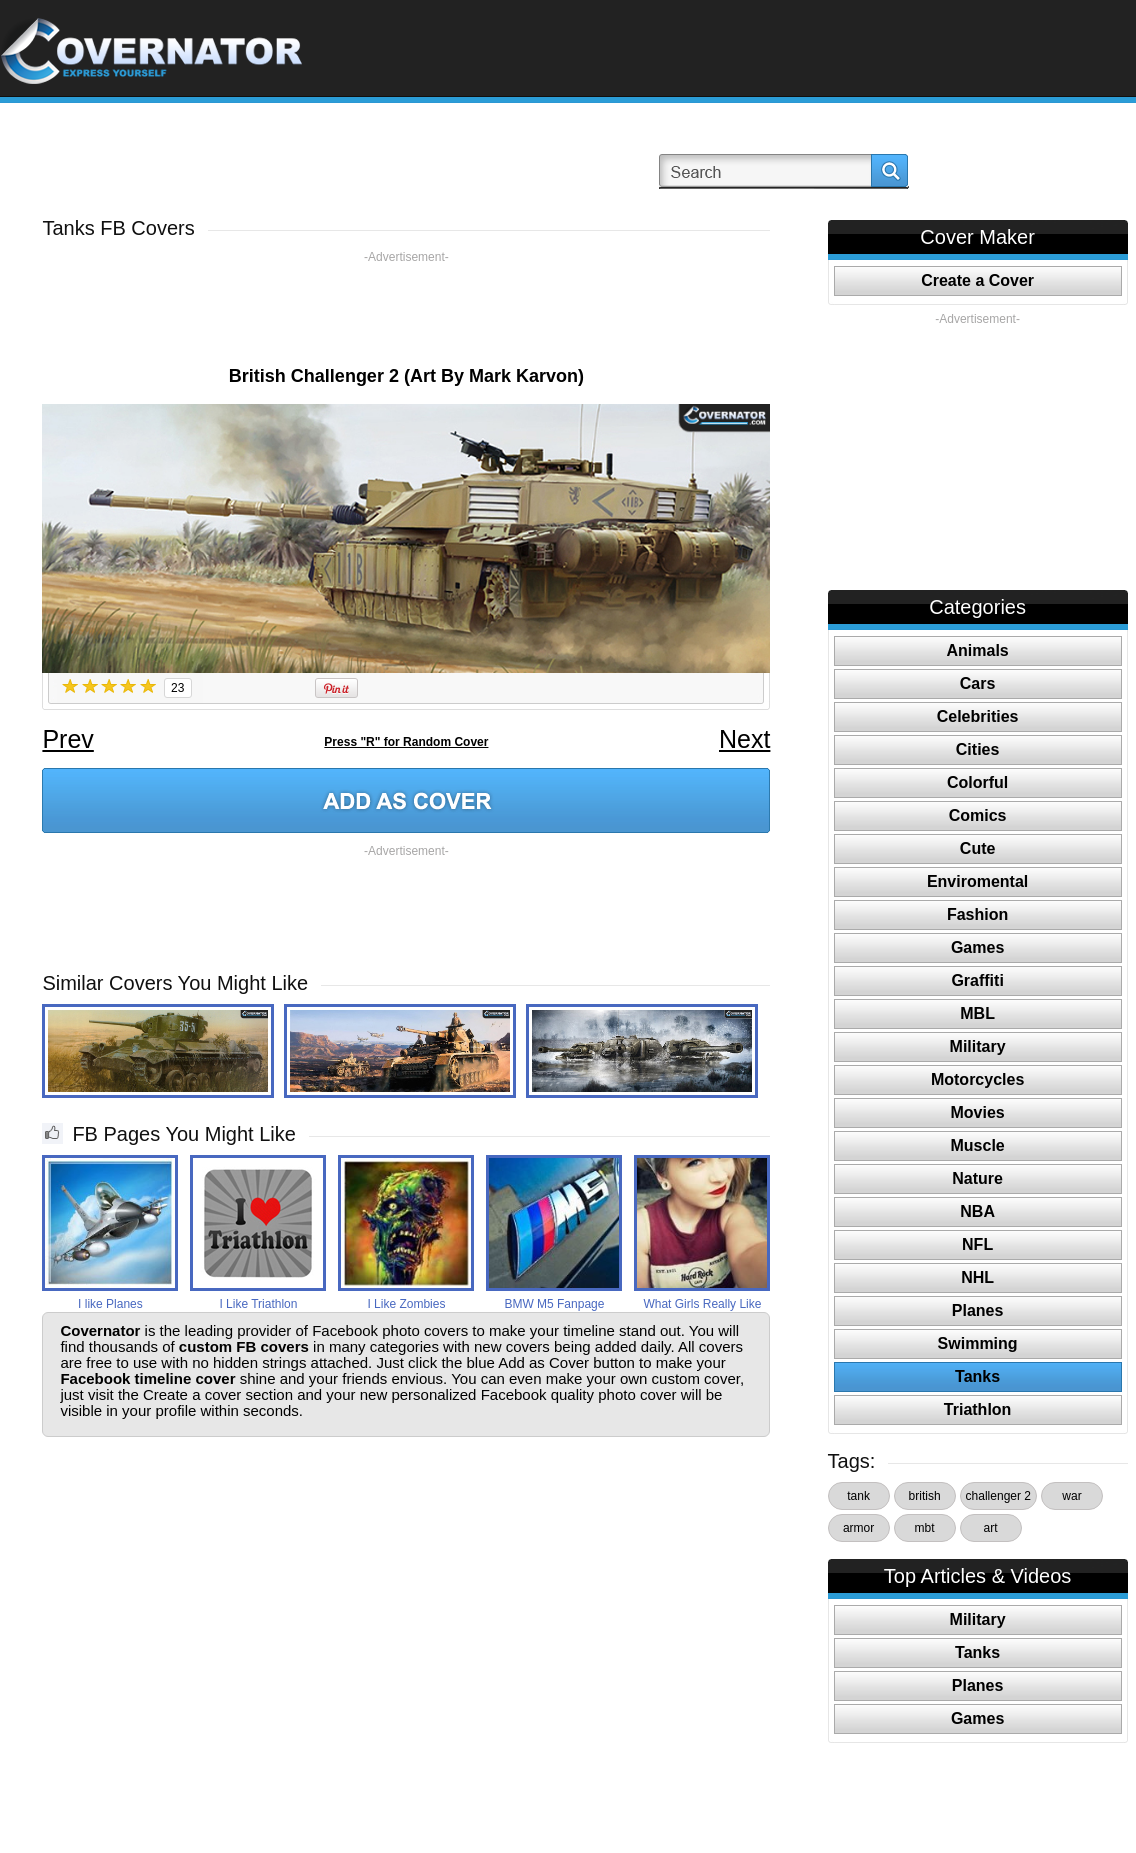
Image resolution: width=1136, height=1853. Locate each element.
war (1071, 1496)
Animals (977, 650)
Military (978, 1046)
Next (744, 739)
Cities (978, 749)
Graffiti (977, 980)
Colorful (977, 782)
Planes (978, 1310)
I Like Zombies (406, 1304)
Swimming (978, 1343)
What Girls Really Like (702, 1304)
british (925, 1496)
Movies (977, 1112)
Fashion (977, 914)
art (991, 1528)
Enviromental (977, 881)
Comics (978, 815)
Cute (978, 848)
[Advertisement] (406, 310)
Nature (977, 1178)
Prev (67, 739)
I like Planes (110, 1304)
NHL (977, 1277)
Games (977, 947)
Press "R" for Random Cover (406, 742)
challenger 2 (998, 1496)
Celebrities (978, 716)
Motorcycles (977, 1079)
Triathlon (978, 1409)
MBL (977, 1013)
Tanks (977, 1376)
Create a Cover (977, 280)
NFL (977, 1244)
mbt (925, 1528)
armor (858, 1528)
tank (858, 1496)
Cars (978, 683)
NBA (977, 1211)
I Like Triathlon (258, 1304)
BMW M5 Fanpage (554, 1304)
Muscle (977, 1145)
